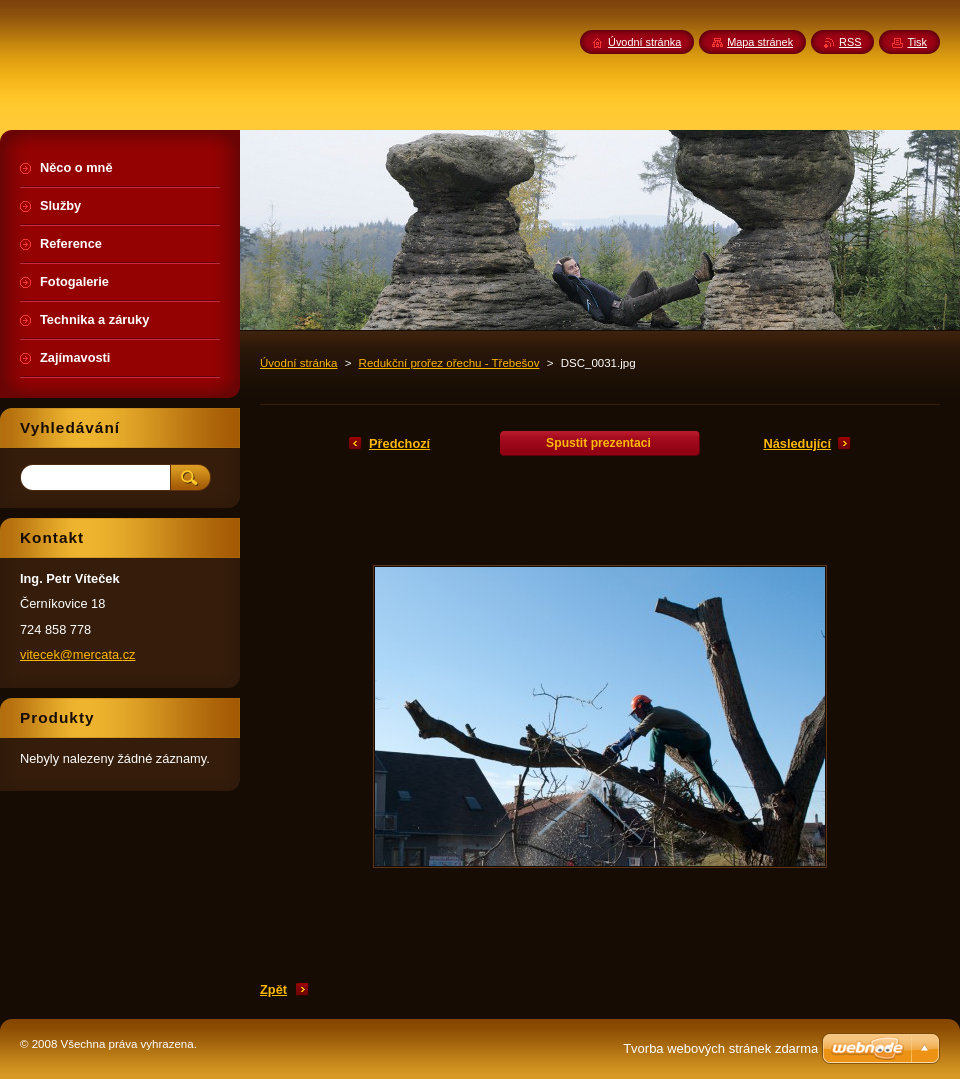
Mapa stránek (760, 42)
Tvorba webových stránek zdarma (720, 1048)
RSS (850, 42)
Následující (797, 443)
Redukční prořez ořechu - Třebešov (449, 363)
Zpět (273, 989)
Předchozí (399, 443)
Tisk (917, 42)
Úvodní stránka (298, 363)
